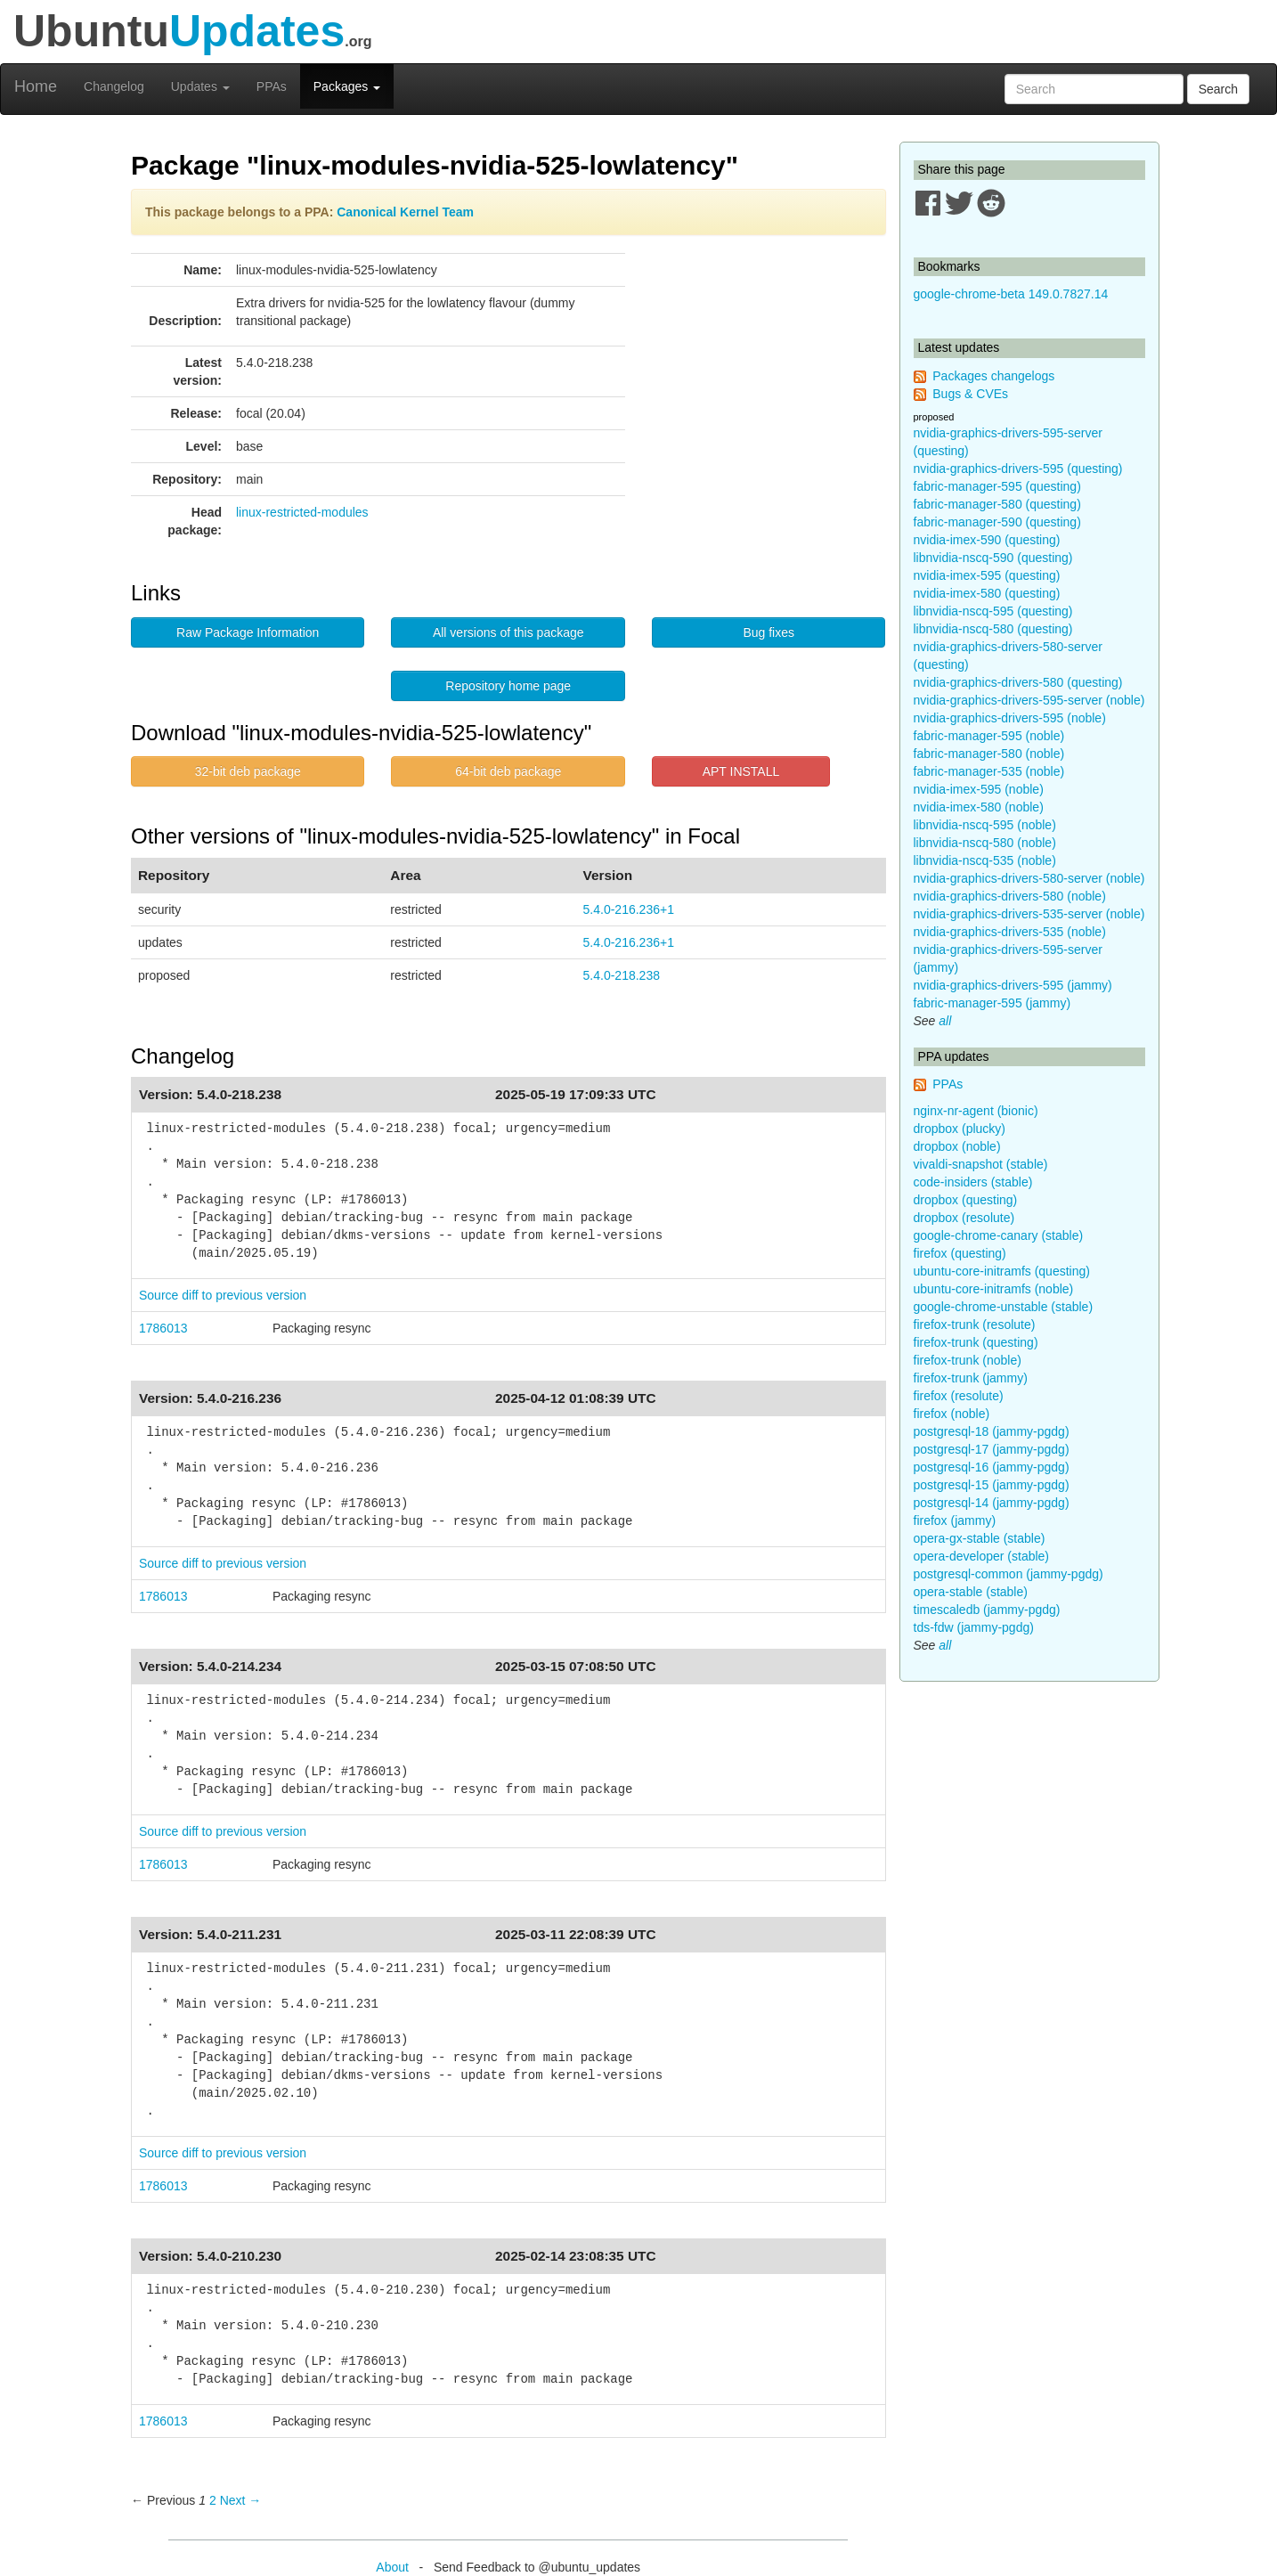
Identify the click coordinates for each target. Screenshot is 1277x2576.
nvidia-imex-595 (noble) (979, 789)
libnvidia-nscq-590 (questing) (993, 557)
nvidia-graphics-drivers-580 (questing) (1018, 682)
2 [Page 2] (212, 2500)
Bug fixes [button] (768, 632)
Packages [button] (346, 86)
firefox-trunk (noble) (967, 1360)
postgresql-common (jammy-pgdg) (1008, 1574)
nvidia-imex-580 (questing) (987, 593)
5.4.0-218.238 (621, 975)
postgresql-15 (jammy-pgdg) (992, 1485)
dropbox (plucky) (960, 1128)
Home (35, 86)
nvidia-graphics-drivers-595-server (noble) (1029, 700)
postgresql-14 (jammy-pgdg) (992, 1503)
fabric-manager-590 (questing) (997, 522)
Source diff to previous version (222, 1295)
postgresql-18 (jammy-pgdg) (992, 1431)
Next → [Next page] (241, 2500)
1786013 (163, 1328)
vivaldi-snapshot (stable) (981, 1164)
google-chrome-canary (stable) (999, 1235)
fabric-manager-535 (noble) (989, 771)
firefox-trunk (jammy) (971, 1378)
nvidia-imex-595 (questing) (987, 575)
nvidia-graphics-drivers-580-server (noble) (1029, 878)
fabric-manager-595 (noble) (989, 736)
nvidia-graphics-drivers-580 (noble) (1010, 896)
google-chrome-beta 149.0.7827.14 (1011, 294)
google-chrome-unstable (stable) (1004, 1307)
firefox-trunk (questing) (976, 1342)
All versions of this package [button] (508, 632)
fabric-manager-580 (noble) (989, 753)
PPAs (271, 86)
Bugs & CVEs (970, 394)
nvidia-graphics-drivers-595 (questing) (1018, 468)
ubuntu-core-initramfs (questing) (1002, 1271)
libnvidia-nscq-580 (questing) (993, 629)
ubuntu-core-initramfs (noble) (994, 1289)
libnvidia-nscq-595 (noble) (985, 825)
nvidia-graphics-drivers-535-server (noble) (1029, 914)
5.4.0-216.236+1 (628, 909)
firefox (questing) (960, 1253)
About (392, 2567)
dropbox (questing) (966, 1200)
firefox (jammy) (955, 1520)
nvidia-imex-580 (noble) (979, 807)
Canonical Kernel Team (405, 212)
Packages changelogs (993, 376)
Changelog (114, 86)
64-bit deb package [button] (508, 771)
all (945, 1021)
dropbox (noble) (957, 1146)
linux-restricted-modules (302, 512)
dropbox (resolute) (964, 1218)
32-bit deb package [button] (248, 771)
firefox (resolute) (959, 1396)
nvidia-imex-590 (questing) (987, 540)
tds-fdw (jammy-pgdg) (974, 1627)
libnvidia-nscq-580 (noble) (985, 843)
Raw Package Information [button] (247, 632)
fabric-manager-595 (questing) (997, 486)
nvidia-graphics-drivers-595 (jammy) (1013, 985)
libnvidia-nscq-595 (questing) (993, 611)
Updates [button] (200, 86)
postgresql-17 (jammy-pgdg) (992, 1449)
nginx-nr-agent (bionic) (976, 1111)
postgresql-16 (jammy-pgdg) (992, 1467)
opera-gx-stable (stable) (979, 1538)
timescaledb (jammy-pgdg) (987, 1609)
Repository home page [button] (508, 686)
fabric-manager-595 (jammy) (992, 1003)
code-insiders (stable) (973, 1182)
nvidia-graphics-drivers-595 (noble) (1010, 718)
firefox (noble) (952, 1413)
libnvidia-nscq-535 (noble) (985, 860)
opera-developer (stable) (982, 1556)
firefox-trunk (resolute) (975, 1324)
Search (1218, 89)
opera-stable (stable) (971, 1592)
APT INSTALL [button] (741, 771)
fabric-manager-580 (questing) (997, 504)
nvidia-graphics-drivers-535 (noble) (1010, 932)
